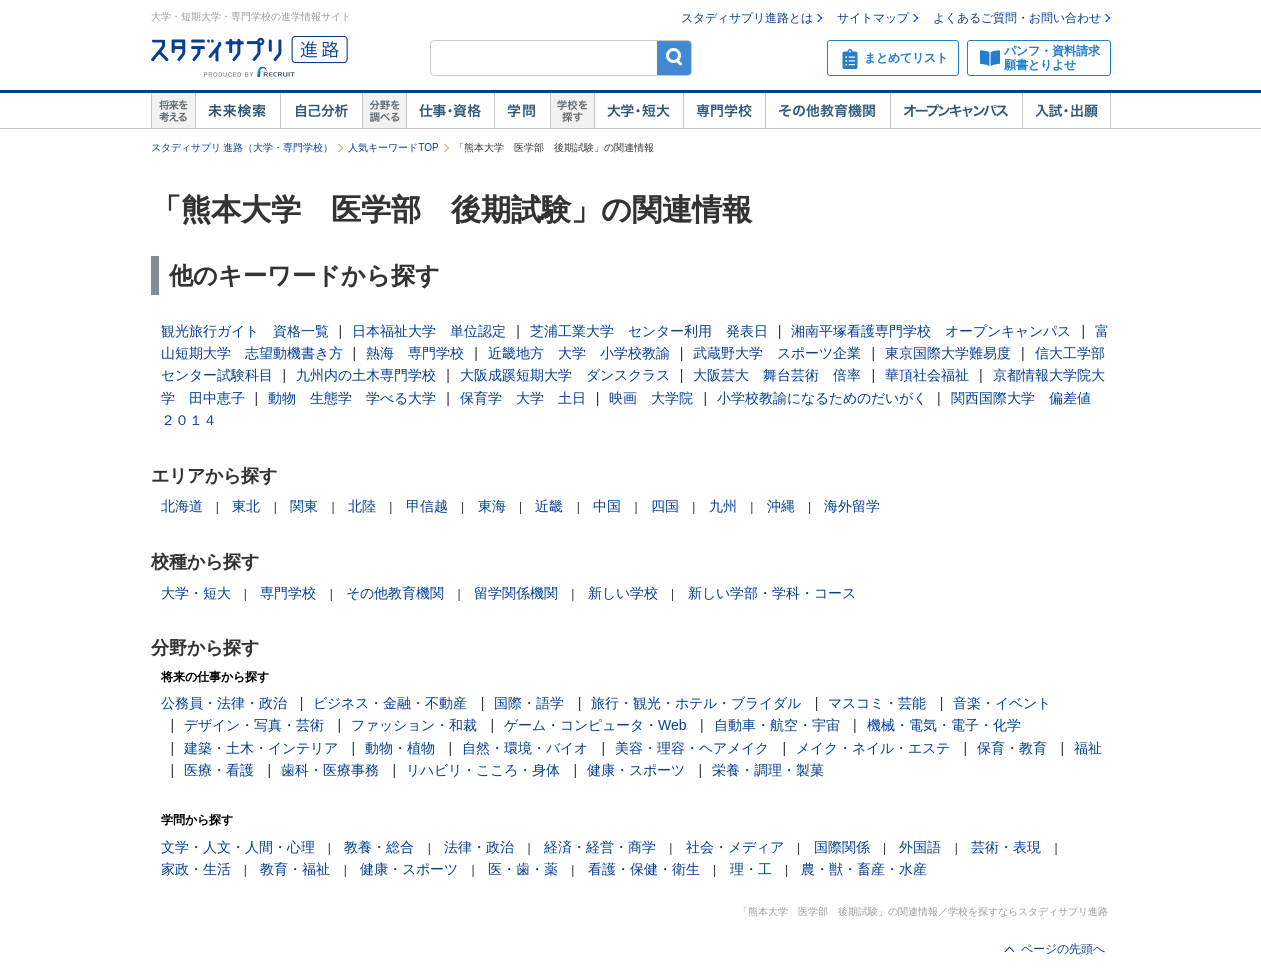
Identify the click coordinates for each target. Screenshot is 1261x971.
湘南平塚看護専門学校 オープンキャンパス (931, 331)
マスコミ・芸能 (877, 703)
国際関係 (842, 847)
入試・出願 (1066, 111)
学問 (522, 111)
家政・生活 (196, 869)
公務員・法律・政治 (224, 703)
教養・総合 (379, 847)
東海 (492, 506)
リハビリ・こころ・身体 (483, 770)
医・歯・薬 (523, 869)
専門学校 (724, 111)
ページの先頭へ (1063, 949)
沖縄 (781, 506)
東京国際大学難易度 (948, 353)
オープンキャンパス (956, 111)
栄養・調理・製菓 (768, 770)
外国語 (920, 847)
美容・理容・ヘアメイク (692, 748)
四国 (665, 506)
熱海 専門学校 (415, 353)
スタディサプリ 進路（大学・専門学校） (242, 147)
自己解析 (321, 111)
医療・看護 (219, 770)
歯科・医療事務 (330, 770)
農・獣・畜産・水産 (864, 869)
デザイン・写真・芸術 (254, 725)
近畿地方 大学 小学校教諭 (579, 353)
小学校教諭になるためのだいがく (822, 398)
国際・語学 (529, 703)
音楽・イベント (1002, 703)
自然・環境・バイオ (525, 748)
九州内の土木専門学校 (366, 375)
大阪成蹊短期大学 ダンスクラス (565, 375)
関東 (304, 506)
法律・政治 (479, 847)
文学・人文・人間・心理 (238, 847)
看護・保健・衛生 (644, 869)
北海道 (182, 506)
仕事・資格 (450, 111)
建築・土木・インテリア (261, 748)
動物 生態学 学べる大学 (352, 398)
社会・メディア (735, 847)
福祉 (1088, 748)
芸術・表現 (1006, 847)
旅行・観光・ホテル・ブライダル (696, 703)
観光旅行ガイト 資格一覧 (245, 331)
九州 (723, 506)
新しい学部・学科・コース (772, 593)
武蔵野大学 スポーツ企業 (777, 353)
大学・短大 (638, 111)
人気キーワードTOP (393, 147)
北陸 (362, 506)
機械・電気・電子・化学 (944, 725)
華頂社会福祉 (927, 375)
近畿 (549, 506)
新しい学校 (623, 593)
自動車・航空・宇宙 (777, 725)
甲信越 (427, 506)
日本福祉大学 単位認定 (429, 331)
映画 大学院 (651, 398)
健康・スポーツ (636, 770)
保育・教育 (1012, 748)
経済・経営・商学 (600, 847)
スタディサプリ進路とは (747, 18)
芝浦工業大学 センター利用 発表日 (649, 331)
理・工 (751, 869)
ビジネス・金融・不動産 (390, 703)
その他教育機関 (827, 111)
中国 (607, 506)
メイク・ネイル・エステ (873, 748)
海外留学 (852, 506)
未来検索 (237, 111)
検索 (674, 57)
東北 (246, 506)
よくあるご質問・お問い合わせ (1017, 18)
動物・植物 (400, 748)
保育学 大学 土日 (523, 398)
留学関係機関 (516, 593)
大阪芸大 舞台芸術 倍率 (777, 375)
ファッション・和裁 (414, 725)
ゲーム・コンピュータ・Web (595, 725)
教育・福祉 (295, 869)
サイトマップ (873, 18)
